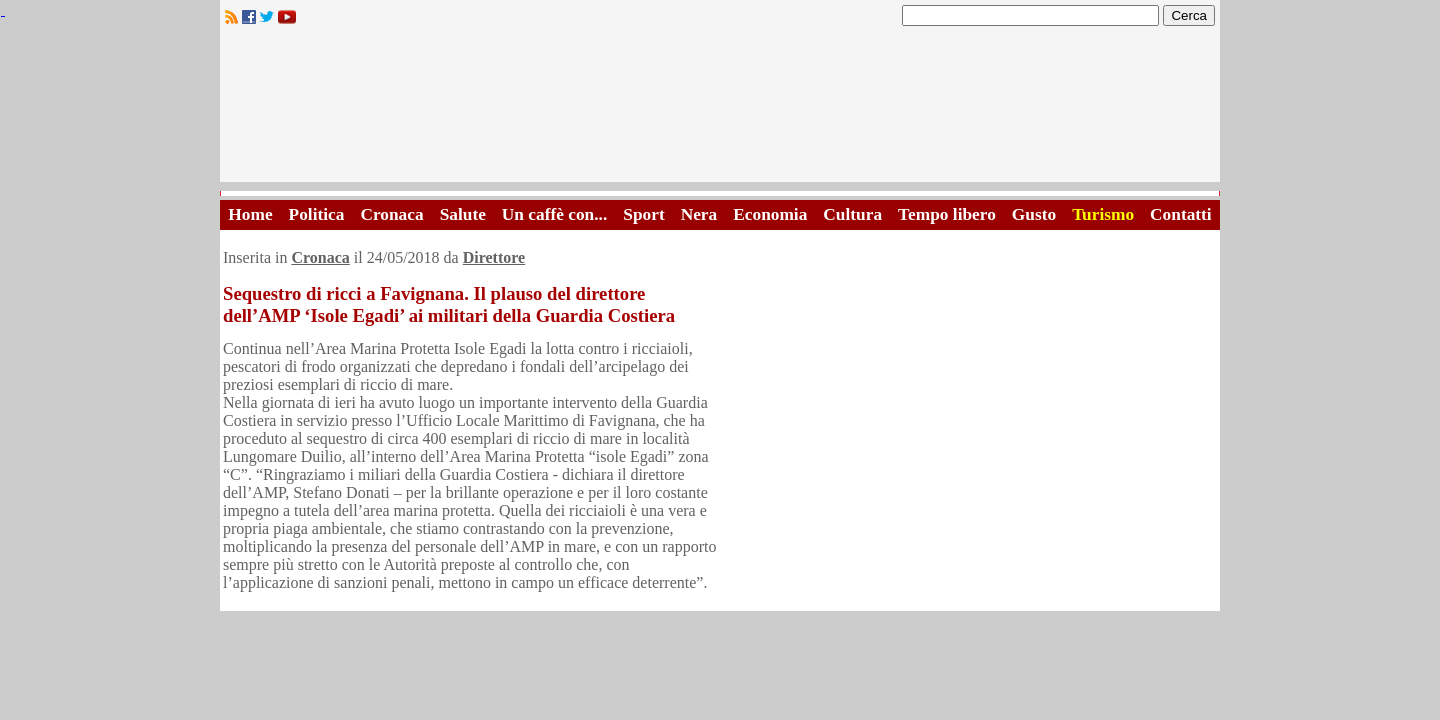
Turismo (1103, 214)
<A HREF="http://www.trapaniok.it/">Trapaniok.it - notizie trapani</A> (720, 109)
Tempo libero (947, 214)
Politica (317, 214)
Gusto (1034, 214)
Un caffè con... (554, 214)
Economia (770, 214)
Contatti (1181, 214)
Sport (643, 214)
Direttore (494, 257)
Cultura (852, 214)
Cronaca (391, 214)
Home (250, 214)
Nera (699, 214)
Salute (463, 214)
